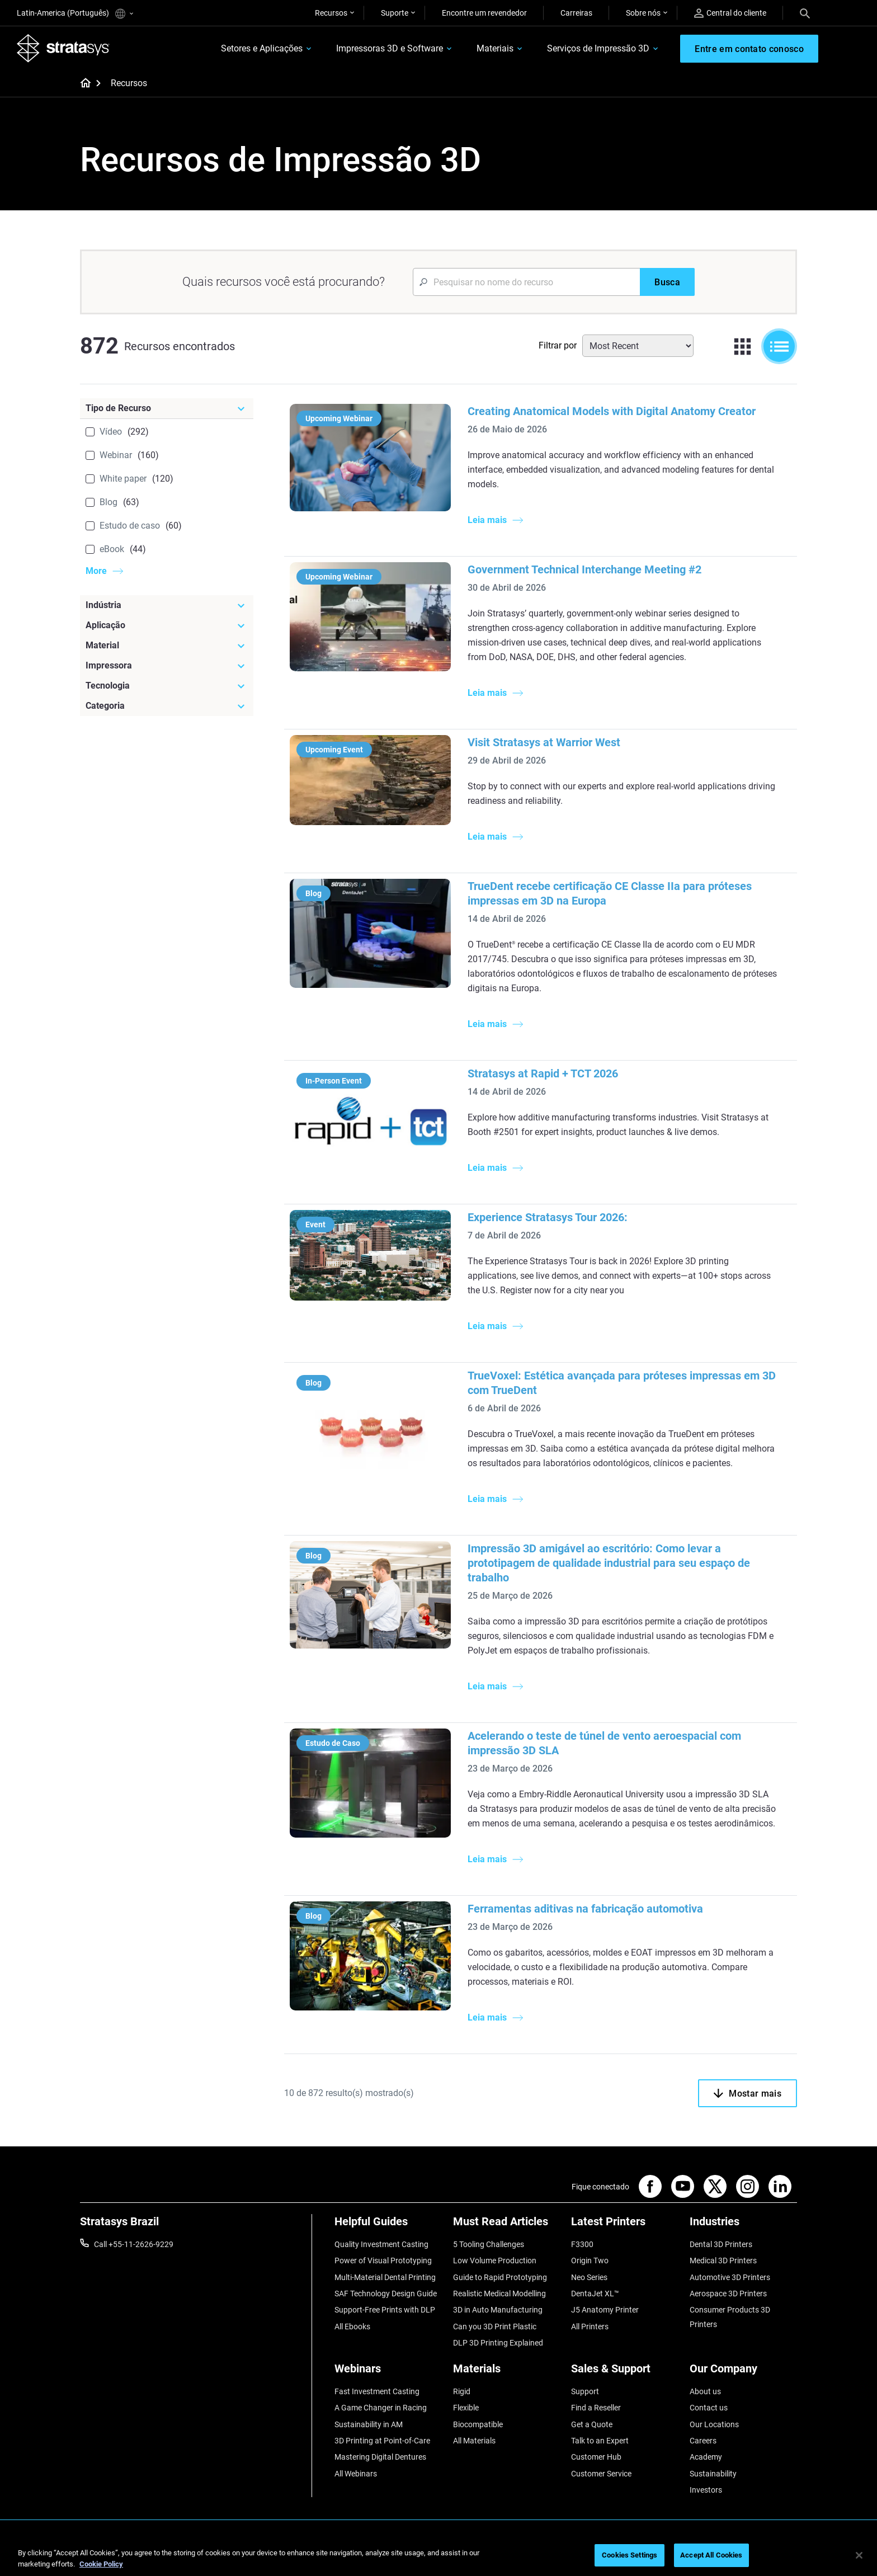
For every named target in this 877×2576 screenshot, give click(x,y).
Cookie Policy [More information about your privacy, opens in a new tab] (101, 2564)
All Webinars (355, 2473)
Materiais (495, 48)
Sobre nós (643, 12)
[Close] (859, 2555)
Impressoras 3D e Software (389, 48)
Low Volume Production (494, 2260)
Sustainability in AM (368, 2424)
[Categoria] (166, 706)
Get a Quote (591, 2424)
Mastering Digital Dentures (380, 2456)
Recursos (331, 12)
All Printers (590, 2326)
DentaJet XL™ (595, 2293)
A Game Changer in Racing (380, 2407)
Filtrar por (558, 345)
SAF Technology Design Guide (385, 2293)
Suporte (394, 12)
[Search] (804, 13)
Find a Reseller (596, 2407)
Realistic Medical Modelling (499, 2293)
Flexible (466, 2407)
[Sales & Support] (624, 2372)
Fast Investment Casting (376, 2391)
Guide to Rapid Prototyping (500, 2277)
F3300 (582, 2244)
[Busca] (667, 282)
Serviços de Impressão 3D (598, 48)
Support (585, 2391)
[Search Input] (526, 282)
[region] (438, 2556)
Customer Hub (596, 2456)
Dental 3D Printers (721, 2244)
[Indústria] (166, 605)
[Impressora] (166, 666)
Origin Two (590, 2260)
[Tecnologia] (166, 686)
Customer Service (601, 2473)
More (96, 571)
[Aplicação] (166, 625)
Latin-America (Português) (75, 13)
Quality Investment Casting (381, 2244)
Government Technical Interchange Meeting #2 (584, 569)
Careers (703, 2440)
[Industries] (743, 2225)
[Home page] (82, 84)
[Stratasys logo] (63, 48)
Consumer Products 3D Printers (730, 2317)
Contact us (709, 2407)
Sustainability (713, 2473)
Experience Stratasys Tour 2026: (548, 1217)
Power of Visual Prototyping (383, 2260)
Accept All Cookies (711, 2555)
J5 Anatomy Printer (605, 2309)
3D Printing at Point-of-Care (382, 2440)
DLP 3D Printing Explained (498, 2342)
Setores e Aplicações (262, 48)
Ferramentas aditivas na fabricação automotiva (585, 1908)
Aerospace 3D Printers (728, 2293)
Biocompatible (478, 2424)
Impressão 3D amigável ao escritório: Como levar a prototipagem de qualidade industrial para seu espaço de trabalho (609, 1563)
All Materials (474, 2440)
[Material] (166, 645)
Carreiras (576, 12)
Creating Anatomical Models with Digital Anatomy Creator (612, 411)
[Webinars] (388, 2372)
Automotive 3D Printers (730, 2277)
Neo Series (589, 2277)
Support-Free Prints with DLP (384, 2309)
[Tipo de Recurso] (166, 408)
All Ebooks (352, 2326)
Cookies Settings (629, 2555)
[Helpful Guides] (388, 2225)
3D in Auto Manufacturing (498, 2309)
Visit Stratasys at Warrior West (544, 742)
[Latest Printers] (624, 2225)
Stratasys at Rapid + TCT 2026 (543, 1073)
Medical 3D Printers (723, 2260)
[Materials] (506, 2372)
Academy (706, 2456)
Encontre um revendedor (484, 12)
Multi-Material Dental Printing (385, 2277)
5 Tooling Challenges (488, 2244)
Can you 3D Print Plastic (494, 2326)
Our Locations (714, 2424)
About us (705, 2391)
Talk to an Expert (600, 2440)
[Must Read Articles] (506, 2225)
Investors (706, 2489)
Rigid (461, 2391)
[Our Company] (743, 2372)
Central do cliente (730, 13)
